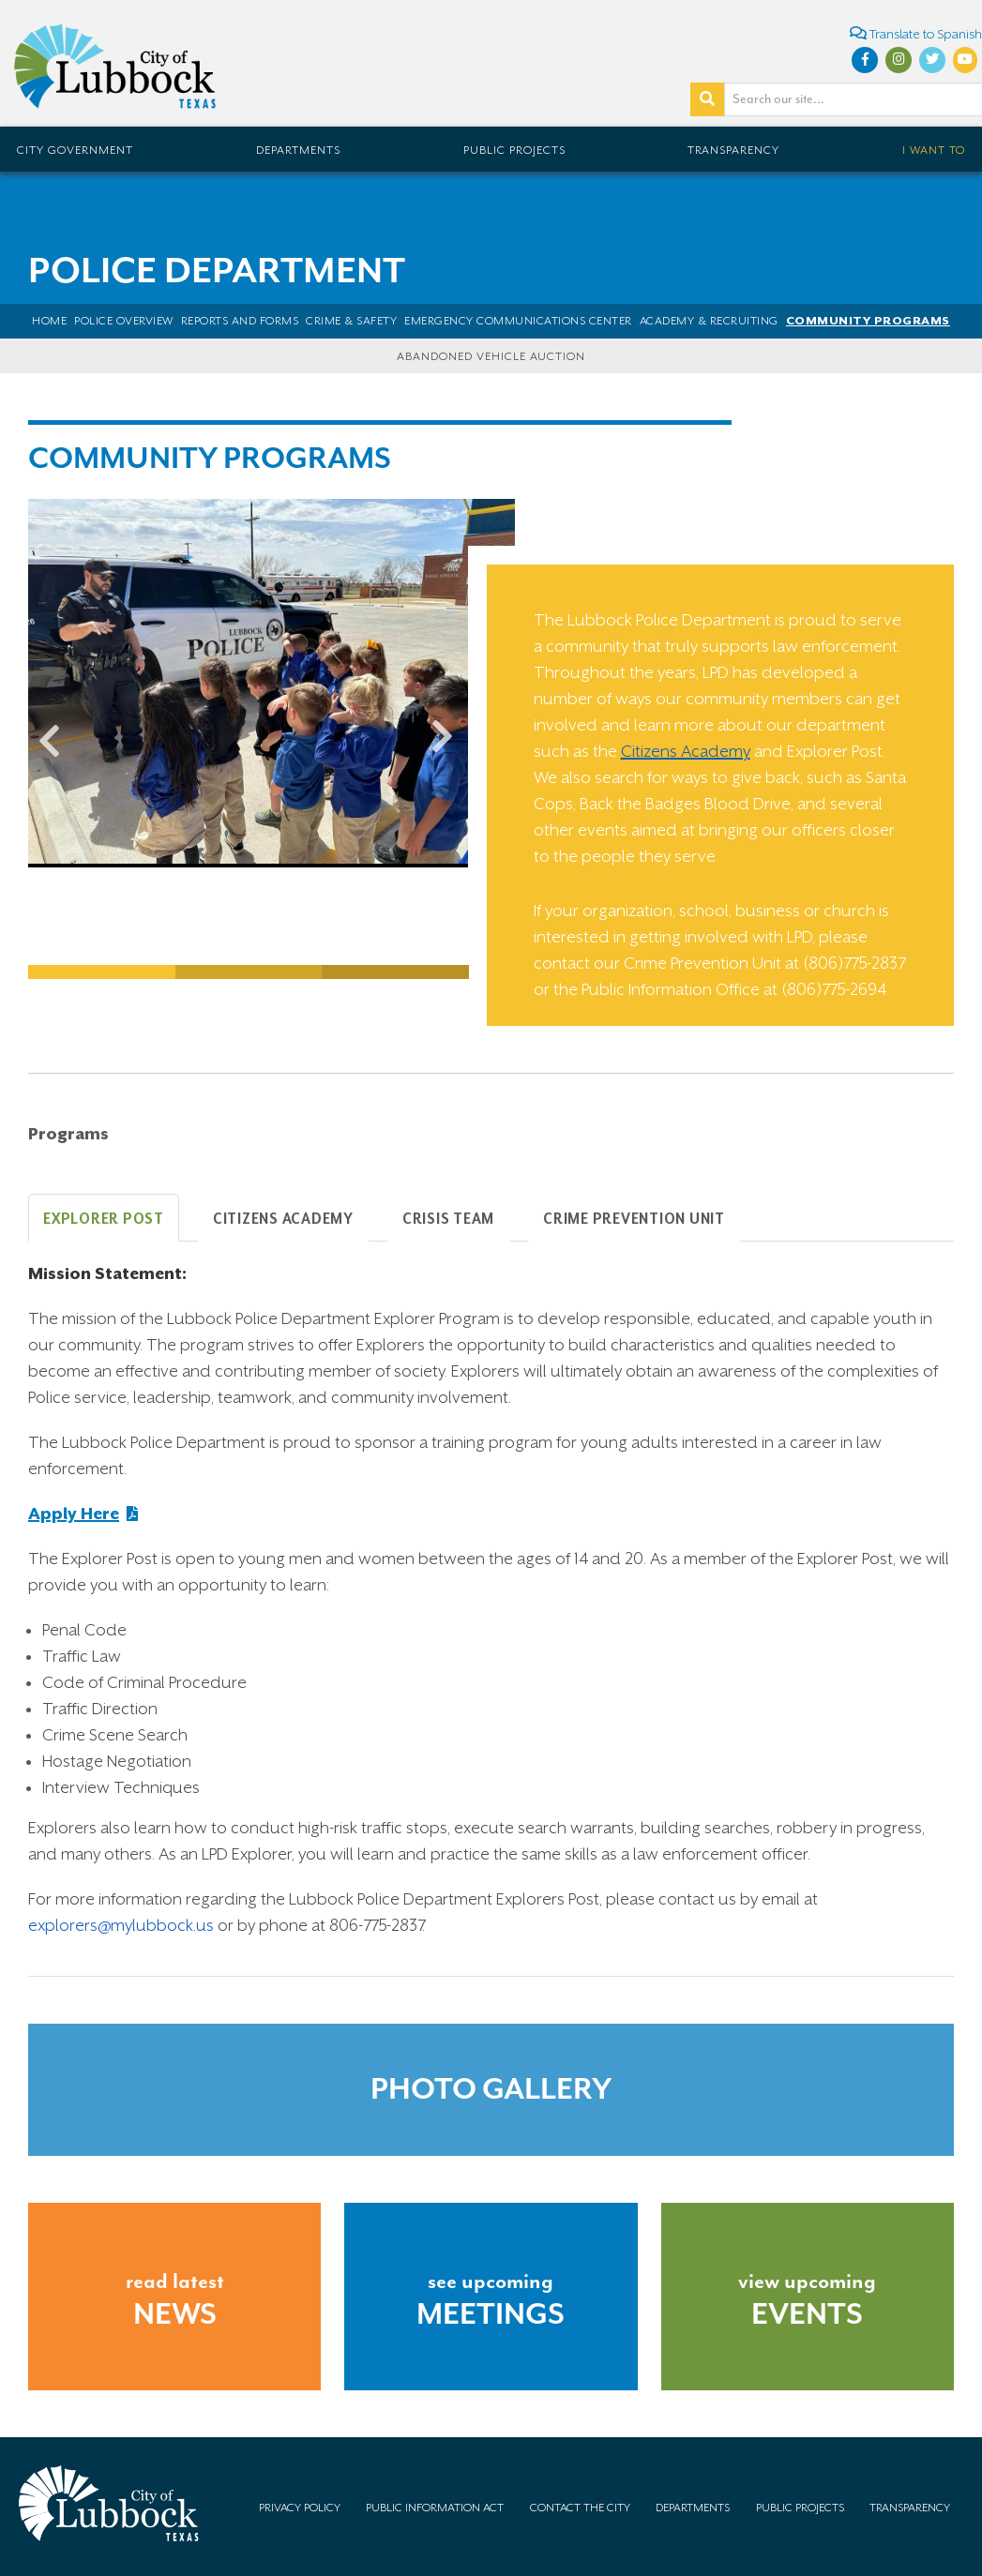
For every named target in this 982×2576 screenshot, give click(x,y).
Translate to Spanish (916, 33)
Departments (298, 150)
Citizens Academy (685, 751)
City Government (75, 150)
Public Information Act (435, 2507)
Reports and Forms (240, 320)
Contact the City (580, 2507)
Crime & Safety (351, 320)
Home (49, 320)
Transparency (733, 150)
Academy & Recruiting (709, 320)
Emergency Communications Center (518, 320)
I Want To (933, 150)
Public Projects (514, 150)
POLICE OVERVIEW (124, 320)
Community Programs (868, 320)
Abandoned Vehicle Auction (491, 356)
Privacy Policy (299, 2507)
